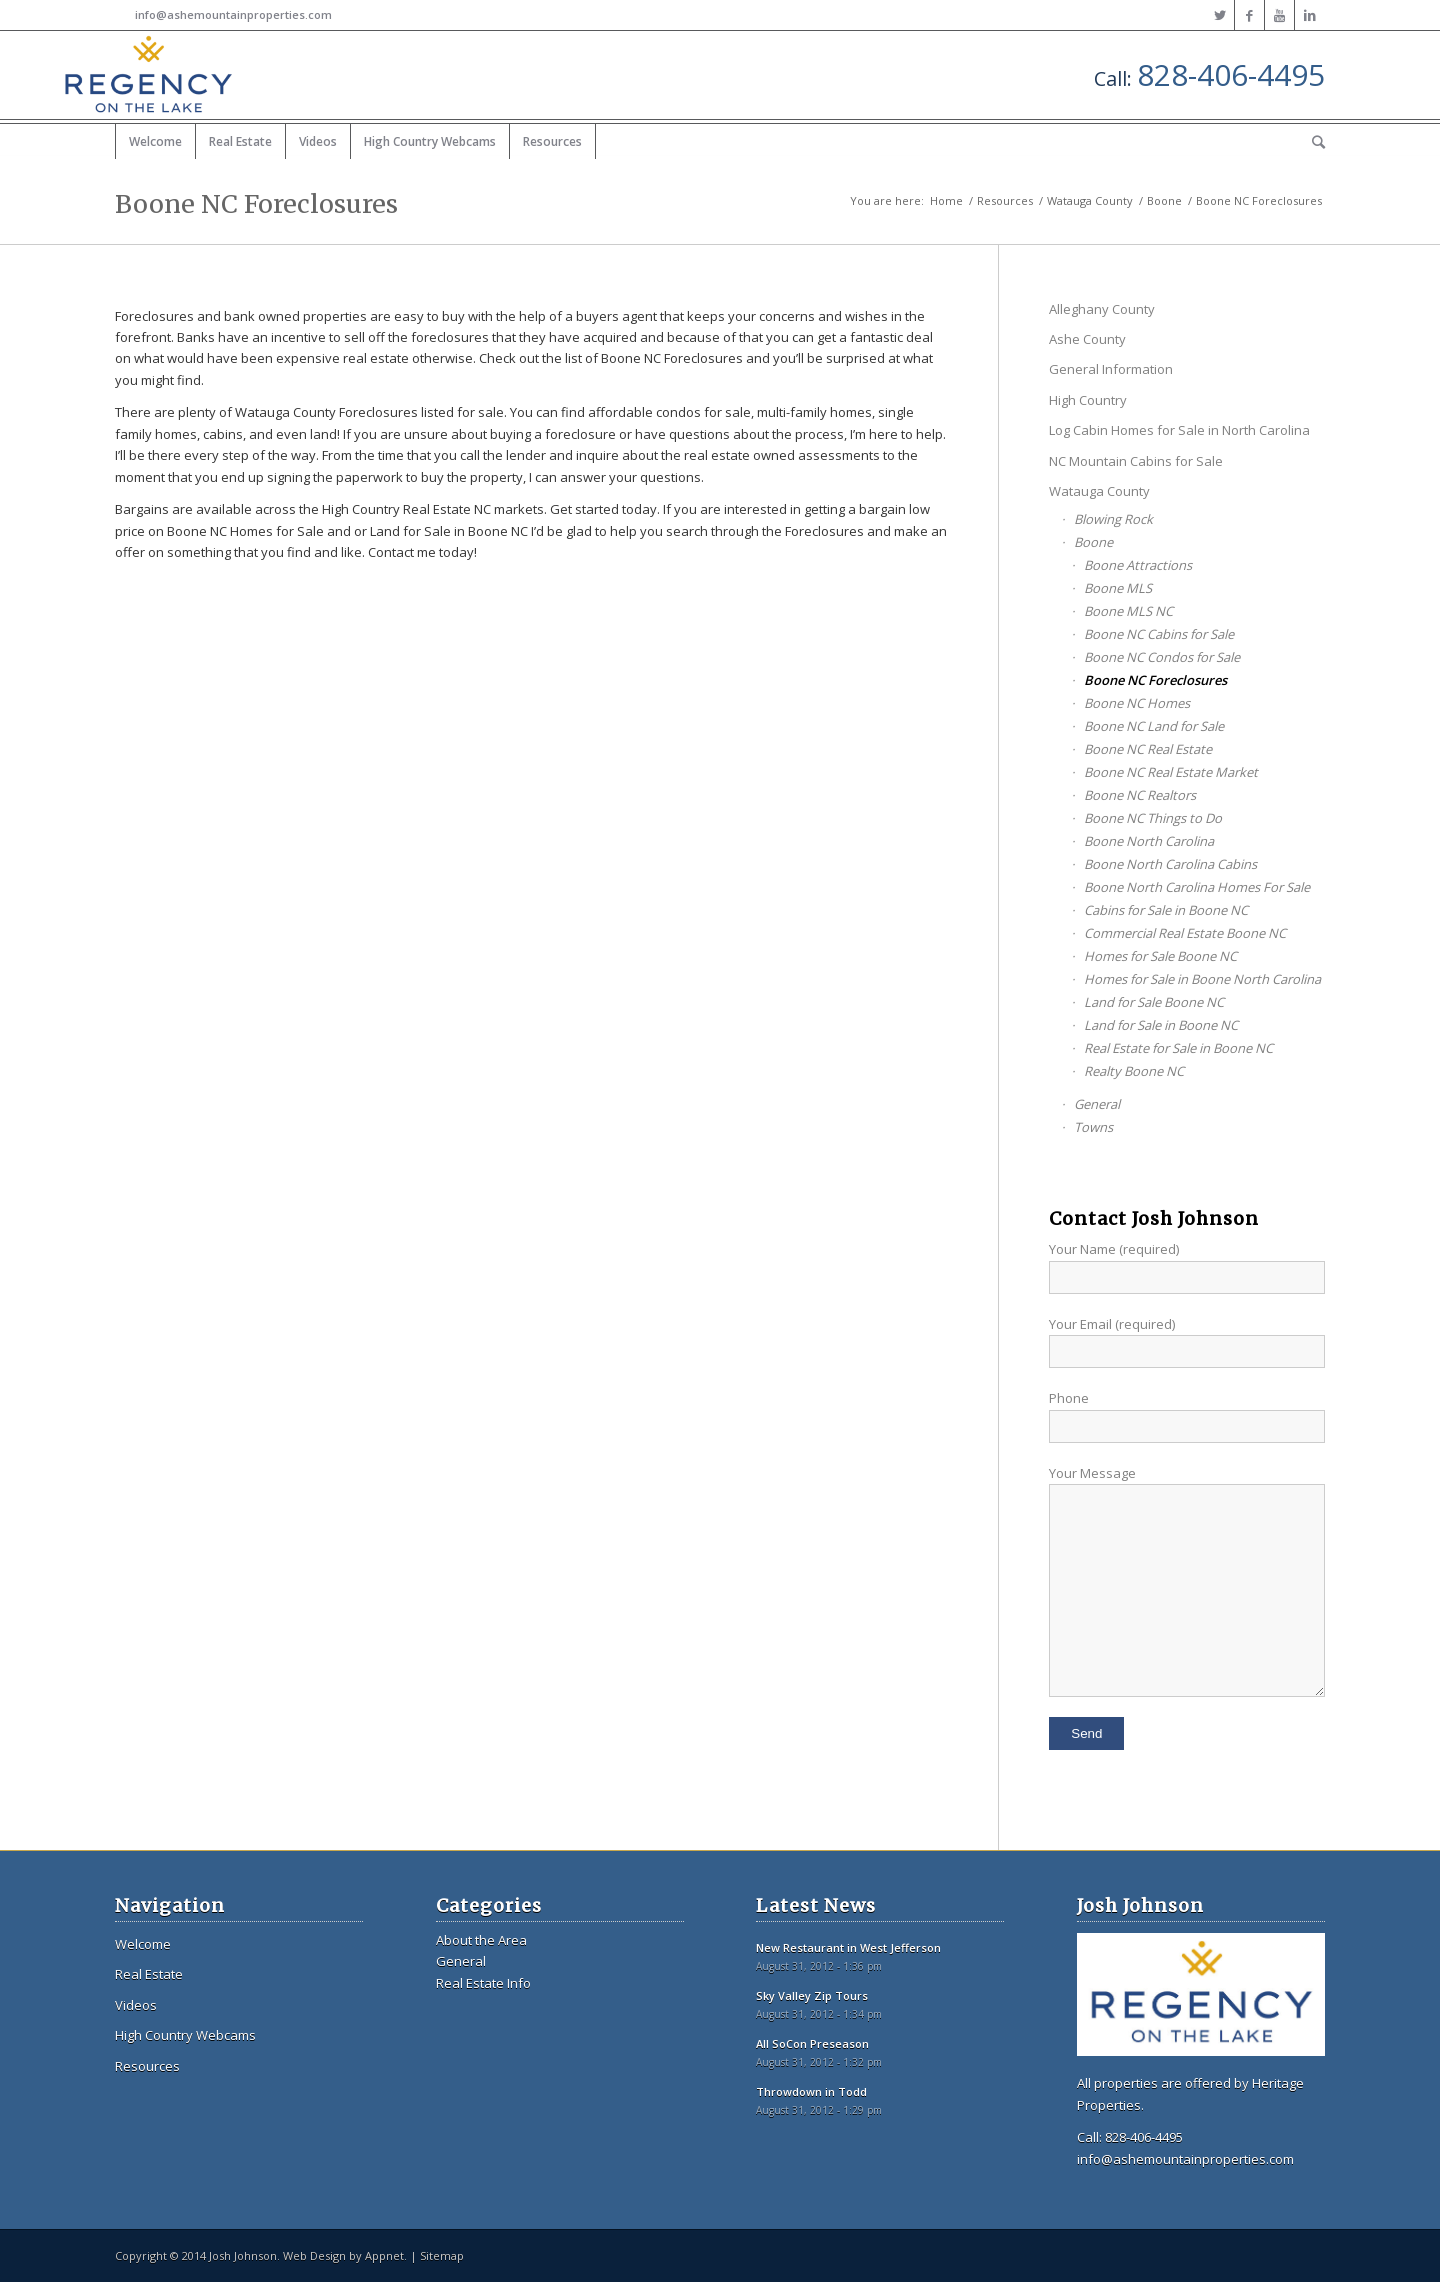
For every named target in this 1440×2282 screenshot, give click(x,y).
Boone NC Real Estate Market (1171, 772)
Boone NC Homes (1137, 703)
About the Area (481, 1940)
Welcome (143, 1944)
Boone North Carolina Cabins (1170, 864)
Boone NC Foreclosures (256, 204)
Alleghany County (1102, 309)
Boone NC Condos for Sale (1162, 657)
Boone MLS (1118, 588)
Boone (1164, 200)
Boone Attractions (1138, 565)
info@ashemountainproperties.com (233, 14)
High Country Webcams (185, 2035)
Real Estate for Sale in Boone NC (1178, 1048)
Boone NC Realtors (1140, 795)
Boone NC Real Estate (1148, 749)
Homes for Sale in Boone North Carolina (1202, 979)
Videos (136, 2005)
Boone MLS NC (1128, 611)
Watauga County (1090, 200)
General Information (1111, 369)
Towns (1093, 1127)
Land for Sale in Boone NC (1161, 1025)
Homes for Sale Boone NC (1160, 956)
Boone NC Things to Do (1153, 818)
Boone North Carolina (1149, 841)
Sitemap (442, 2255)
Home (946, 200)
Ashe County (1087, 339)
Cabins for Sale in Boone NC (1166, 910)
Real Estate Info (483, 1983)
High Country (1088, 400)
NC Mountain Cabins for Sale (1136, 461)
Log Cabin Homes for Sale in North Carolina (1179, 430)
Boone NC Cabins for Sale (1159, 634)
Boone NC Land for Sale (1154, 726)
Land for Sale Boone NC (1154, 1002)
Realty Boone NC (1134, 1071)
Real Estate (149, 1974)
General (1097, 1104)
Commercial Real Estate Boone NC (1185, 933)
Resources (1005, 200)
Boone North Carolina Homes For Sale (1197, 887)
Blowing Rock (1113, 519)
